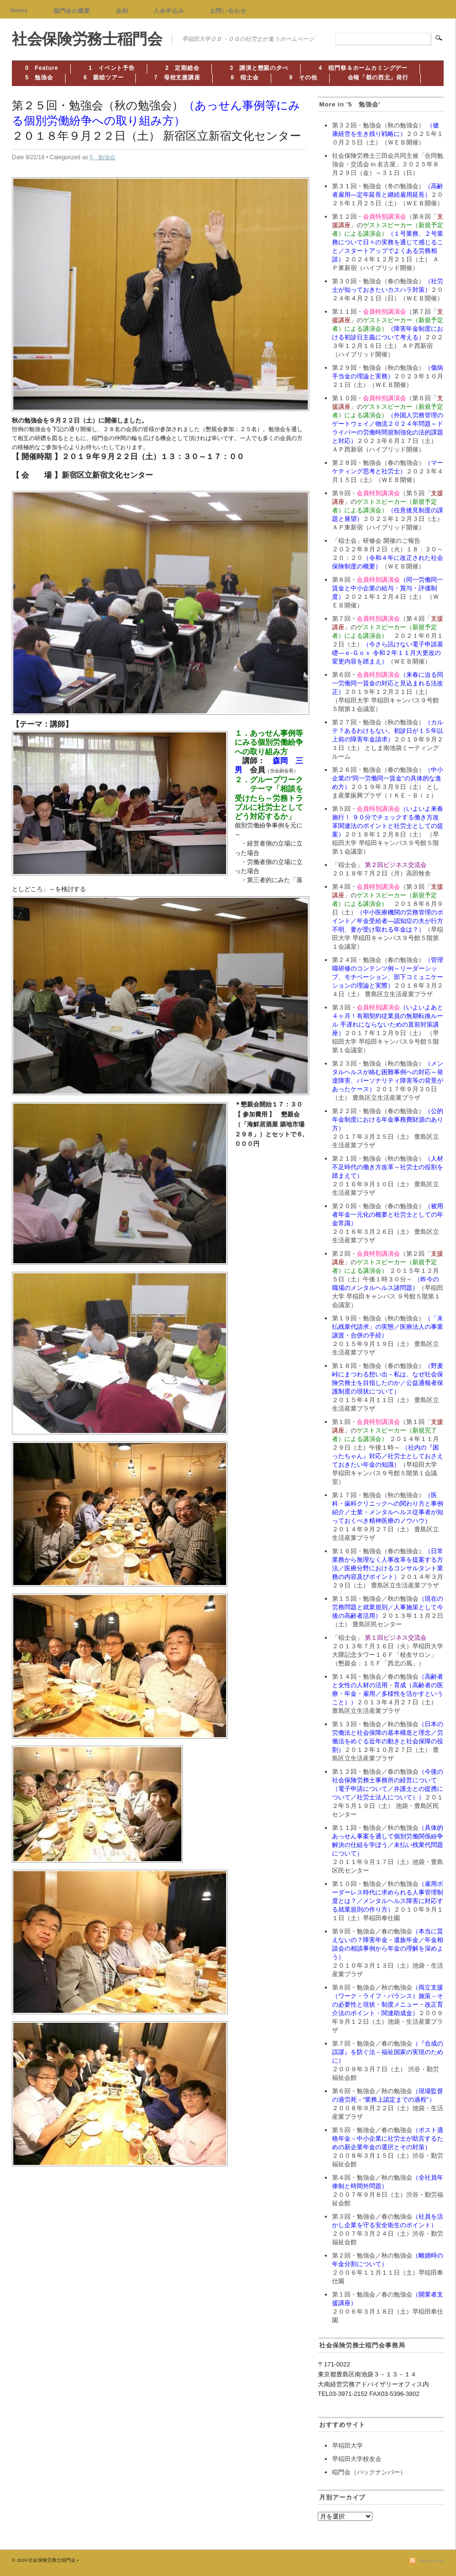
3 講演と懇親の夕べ (259, 68)
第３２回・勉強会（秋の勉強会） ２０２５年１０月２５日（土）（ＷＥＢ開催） (387, 134)
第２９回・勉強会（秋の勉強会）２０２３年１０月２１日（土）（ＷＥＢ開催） (387, 376)
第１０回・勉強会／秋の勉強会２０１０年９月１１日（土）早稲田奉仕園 (387, 1901)
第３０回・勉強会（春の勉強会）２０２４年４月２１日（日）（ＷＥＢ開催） (387, 290)
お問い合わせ (228, 11)
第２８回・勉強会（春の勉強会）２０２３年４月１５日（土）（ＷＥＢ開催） (387, 471)
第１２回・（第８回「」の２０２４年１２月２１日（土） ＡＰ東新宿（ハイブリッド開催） (387, 242)
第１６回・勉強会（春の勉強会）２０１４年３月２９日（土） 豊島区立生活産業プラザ (387, 1568)
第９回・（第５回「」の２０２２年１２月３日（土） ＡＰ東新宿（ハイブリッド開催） (387, 510)
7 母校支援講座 (177, 77)
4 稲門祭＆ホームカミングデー (363, 68)
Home (19, 10)
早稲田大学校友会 (356, 2458)
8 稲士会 (245, 77)
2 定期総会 (182, 68)
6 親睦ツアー (104, 77)
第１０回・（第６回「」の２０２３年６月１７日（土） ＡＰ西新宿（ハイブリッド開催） (387, 423)
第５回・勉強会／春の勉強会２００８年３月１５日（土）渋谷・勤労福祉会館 (387, 2147)
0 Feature (41, 68)
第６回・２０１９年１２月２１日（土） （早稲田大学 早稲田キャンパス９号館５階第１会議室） (387, 691)
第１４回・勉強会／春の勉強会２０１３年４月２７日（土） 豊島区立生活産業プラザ (387, 1693)
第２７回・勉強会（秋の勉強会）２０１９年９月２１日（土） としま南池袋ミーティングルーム (387, 739)
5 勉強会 (39, 77)
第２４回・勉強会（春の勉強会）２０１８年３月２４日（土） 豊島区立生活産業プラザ (387, 977)
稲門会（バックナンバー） (369, 2472)
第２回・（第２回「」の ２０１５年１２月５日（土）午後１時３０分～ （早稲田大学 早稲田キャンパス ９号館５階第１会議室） (387, 1279)
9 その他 (303, 77)
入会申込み (168, 11)
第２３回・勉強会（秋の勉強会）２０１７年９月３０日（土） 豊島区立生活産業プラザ (387, 1080)
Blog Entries (431, 2560)
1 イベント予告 (112, 68)
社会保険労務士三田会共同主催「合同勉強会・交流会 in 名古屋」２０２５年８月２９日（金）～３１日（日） (387, 164)
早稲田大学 (347, 2445)
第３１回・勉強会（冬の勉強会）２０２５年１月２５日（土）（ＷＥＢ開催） (387, 195)
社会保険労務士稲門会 (87, 39)
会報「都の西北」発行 (378, 77)
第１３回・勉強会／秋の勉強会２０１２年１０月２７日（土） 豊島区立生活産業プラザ (387, 1741)
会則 (122, 11)
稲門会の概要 (72, 11)
